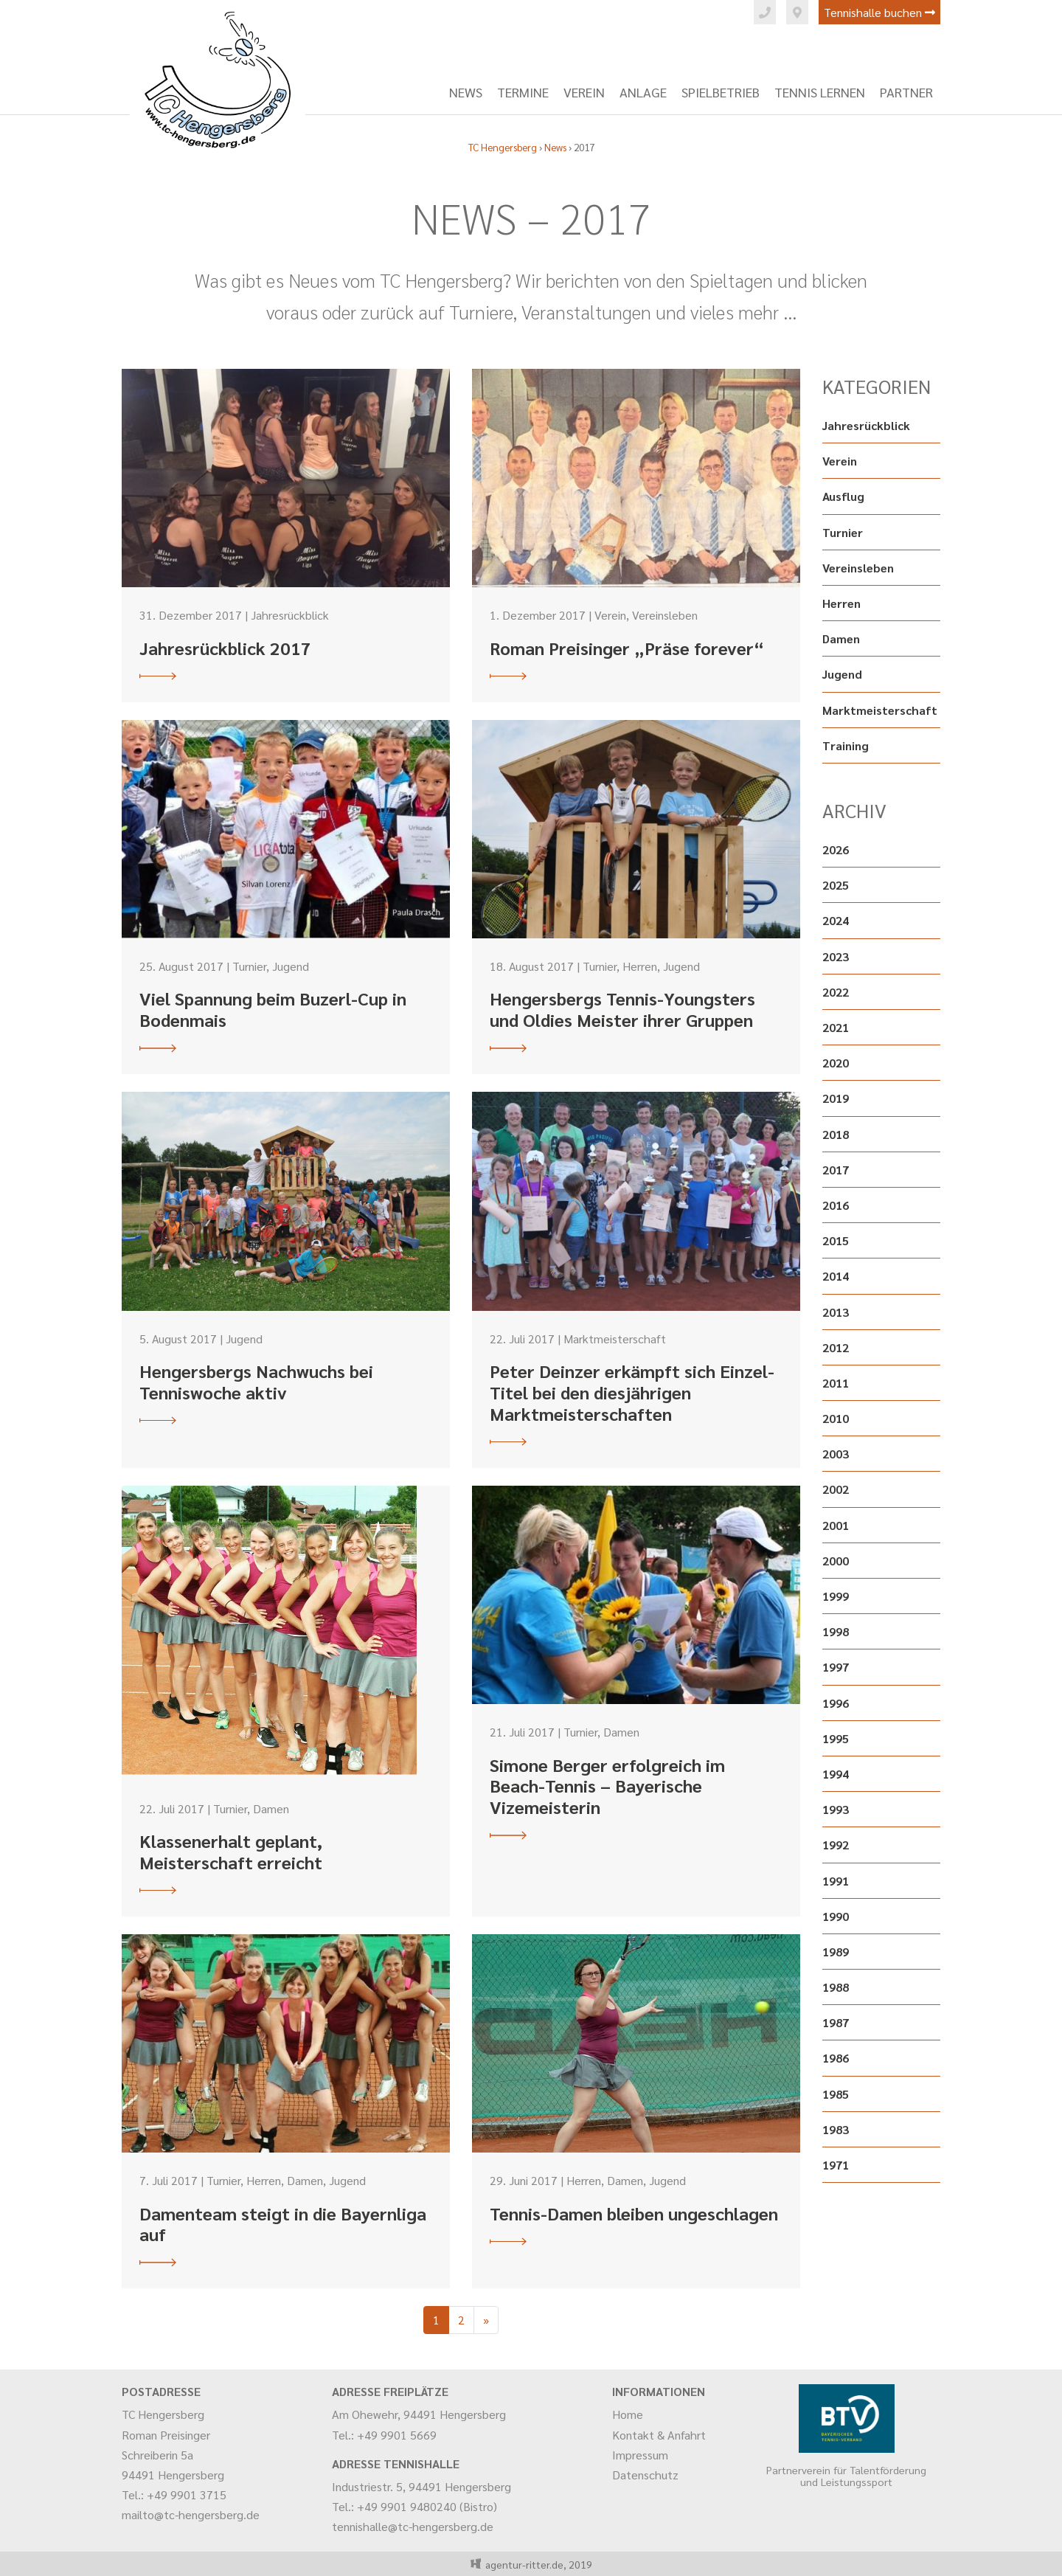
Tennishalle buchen (879, 12)
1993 (835, 1809)
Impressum (640, 2454)
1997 (835, 1667)
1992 (835, 1844)
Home (627, 2414)
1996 (835, 1703)
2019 (835, 1098)
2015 (835, 1240)
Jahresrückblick (866, 425)
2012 (835, 1347)
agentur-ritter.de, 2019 (536, 2564)
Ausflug (843, 496)
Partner (906, 91)
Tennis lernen (819, 91)
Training (845, 745)
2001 (835, 1525)
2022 (835, 992)
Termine (523, 91)
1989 (835, 1951)
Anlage (643, 91)
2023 (835, 956)
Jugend (842, 674)
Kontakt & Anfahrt (659, 2434)
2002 (835, 1489)
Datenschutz (645, 2474)
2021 (835, 1027)
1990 (835, 1916)
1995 (835, 1738)
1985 (835, 2094)
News (465, 91)
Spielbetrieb (720, 91)
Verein (584, 91)
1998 (835, 1631)
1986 (835, 2058)
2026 (835, 849)
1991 (835, 1880)
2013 (835, 1312)
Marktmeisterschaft (879, 710)
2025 (835, 885)
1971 (835, 2164)
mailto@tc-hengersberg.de (191, 2514)
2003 (835, 1453)
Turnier (842, 532)
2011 (835, 1383)
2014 (835, 1276)
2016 (835, 1205)
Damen (841, 638)
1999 (835, 1596)
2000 (835, 1560)
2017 (835, 1169)
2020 (835, 1062)
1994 (835, 1774)
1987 (835, 2022)
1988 (835, 1987)
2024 (835, 920)
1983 (835, 2129)
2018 (835, 1134)
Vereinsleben (858, 567)
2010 (835, 1418)
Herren (841, 603)
